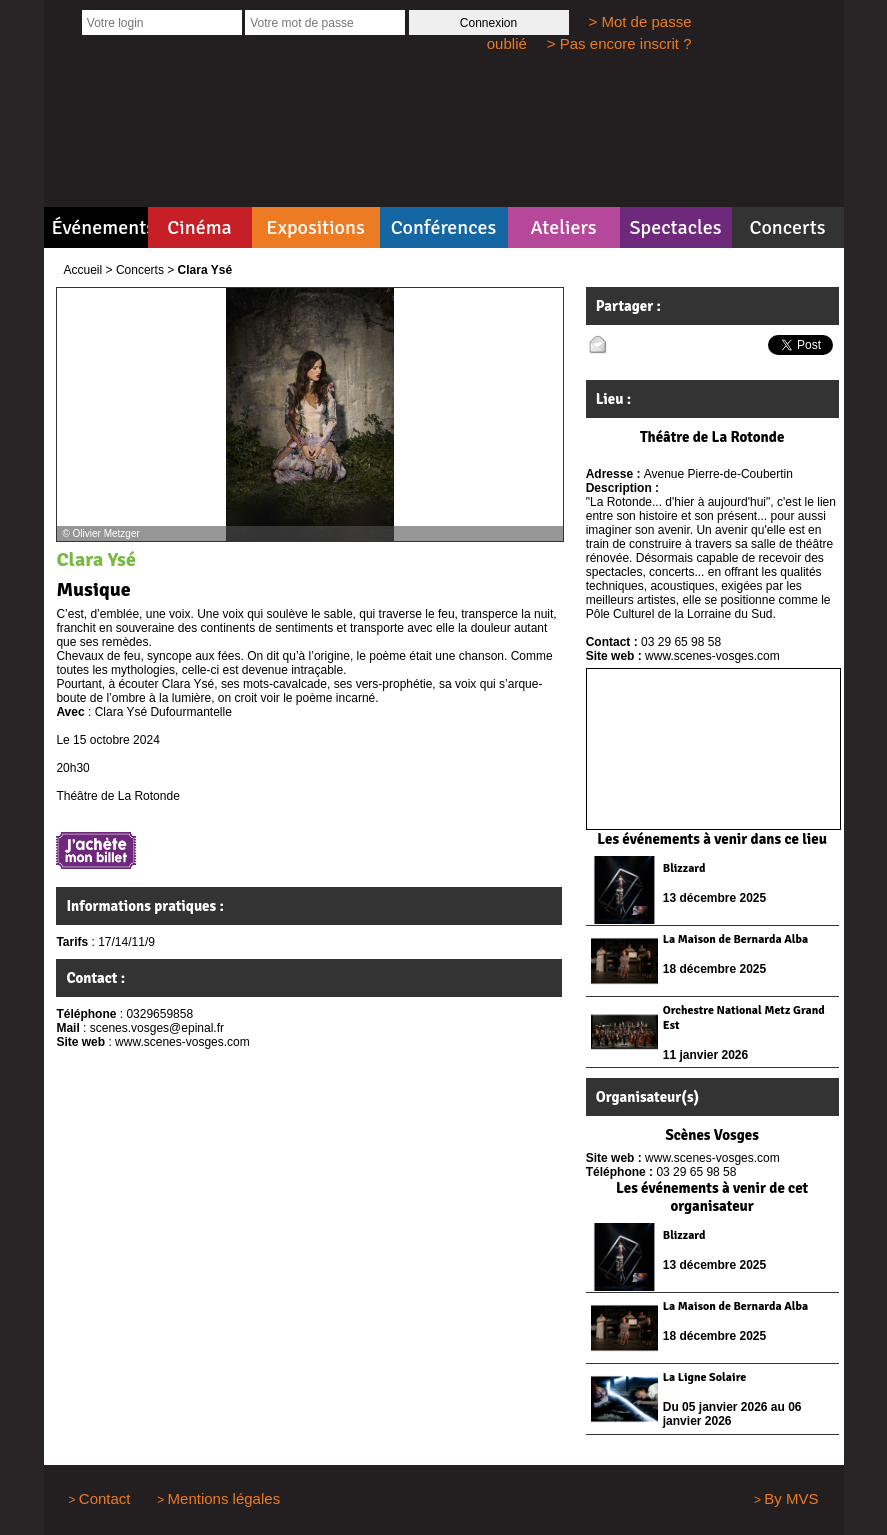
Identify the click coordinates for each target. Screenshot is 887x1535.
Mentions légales (224, 1498)
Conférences (444, 227)
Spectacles (675, 227)
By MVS (791, 1498)
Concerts (787, 227)
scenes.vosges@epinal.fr (157, 1028)
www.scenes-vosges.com (182, 1042)
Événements (100, 227)
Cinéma (199, 227)
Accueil (83, 270)
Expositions (315, 227)
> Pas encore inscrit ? (619, 43)
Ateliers (563, 227)
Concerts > (145, 270)
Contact (105, 1498)
